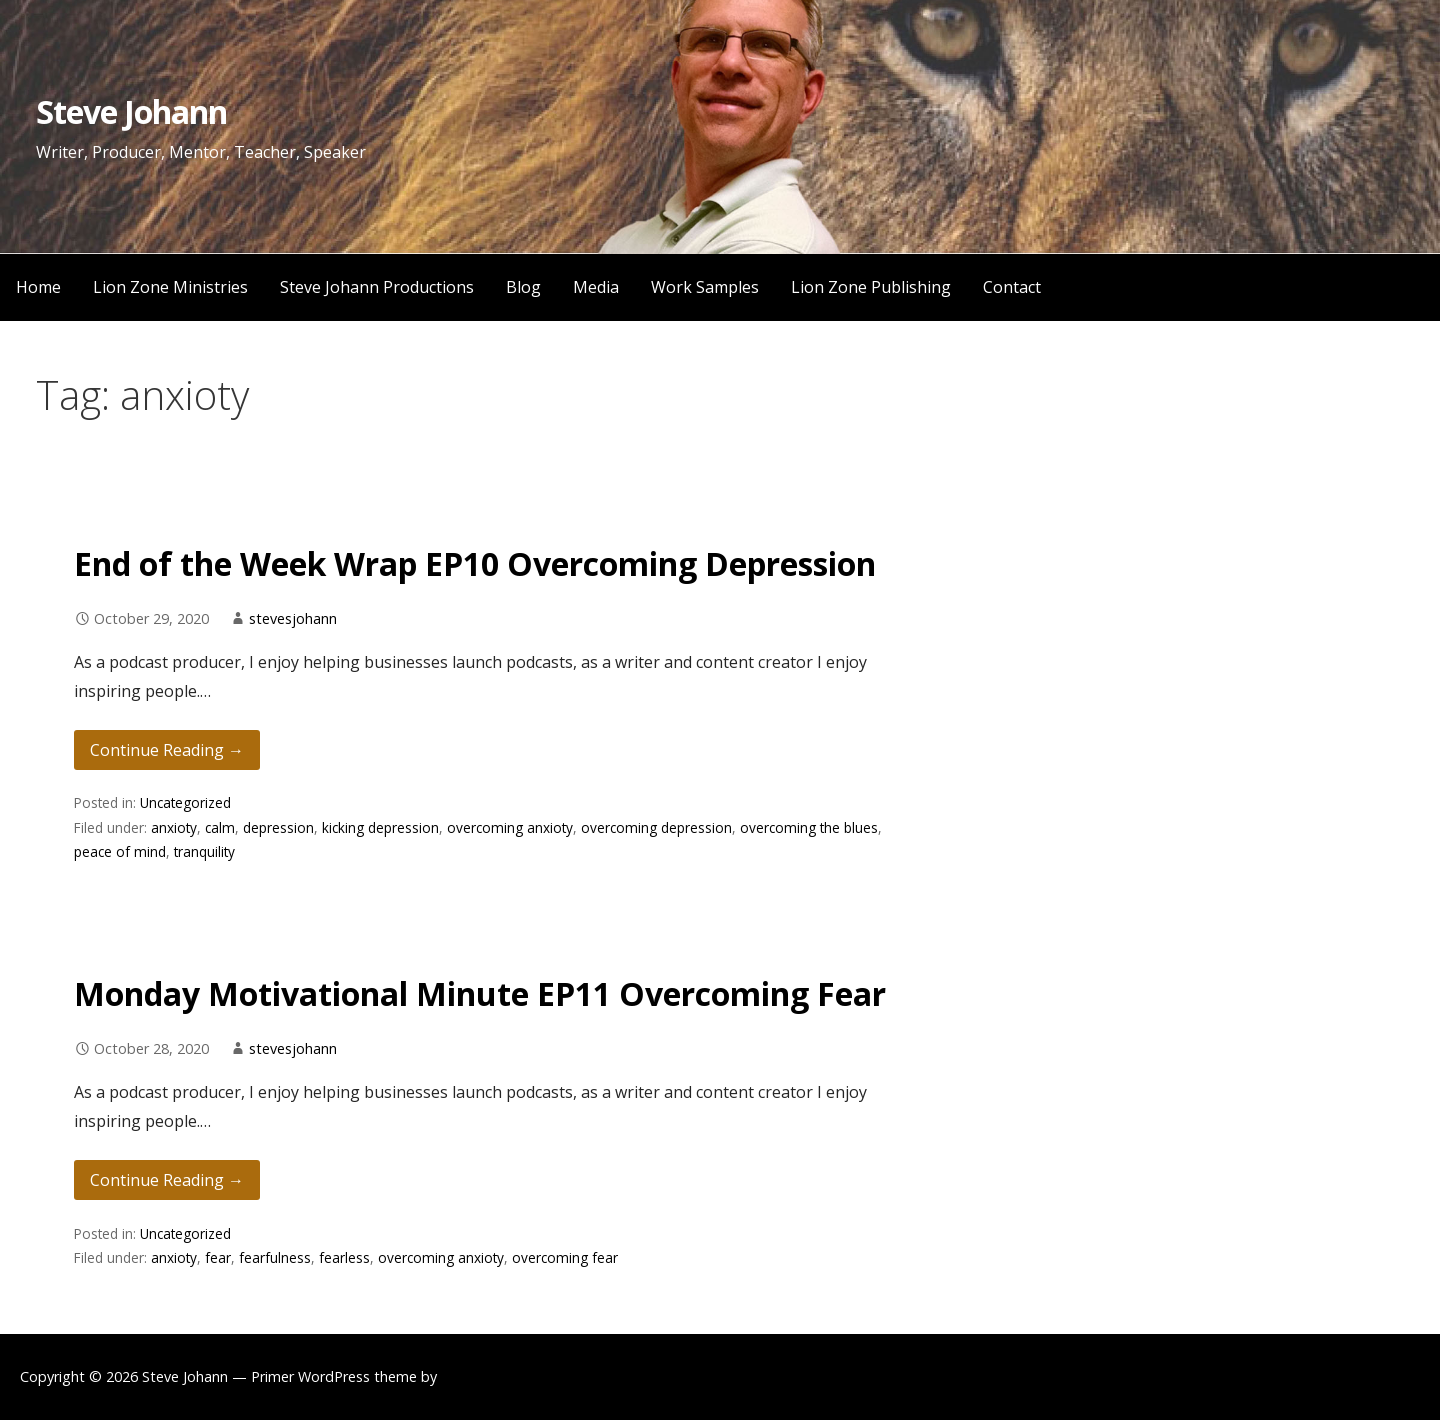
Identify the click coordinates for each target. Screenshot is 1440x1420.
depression (278, 827)
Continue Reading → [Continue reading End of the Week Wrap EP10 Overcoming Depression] (167, 750)
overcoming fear (565, 1257)
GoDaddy (472, 1376)
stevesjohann (293, 618)
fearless (344, 1257)
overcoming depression (656, 827)
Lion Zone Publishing (871, 287)
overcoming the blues (809, 827)
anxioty (174, 827)
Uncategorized (185, 802)
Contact (1012, 287)
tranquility (204, 851)
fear (218, 1257)
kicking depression (380, 827)
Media (596, 287)
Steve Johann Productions (377, 287)
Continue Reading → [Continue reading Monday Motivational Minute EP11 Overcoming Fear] (167, 1180)
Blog (523, 287)
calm (220, 827)
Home (38, 287)
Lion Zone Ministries (170, 287)
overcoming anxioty (510, 827)
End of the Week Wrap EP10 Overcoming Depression (475, 563)
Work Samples (705, 287)
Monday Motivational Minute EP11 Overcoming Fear (480, 993)
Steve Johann (131, 111)
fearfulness (275, 1257)
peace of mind (120, 851)
